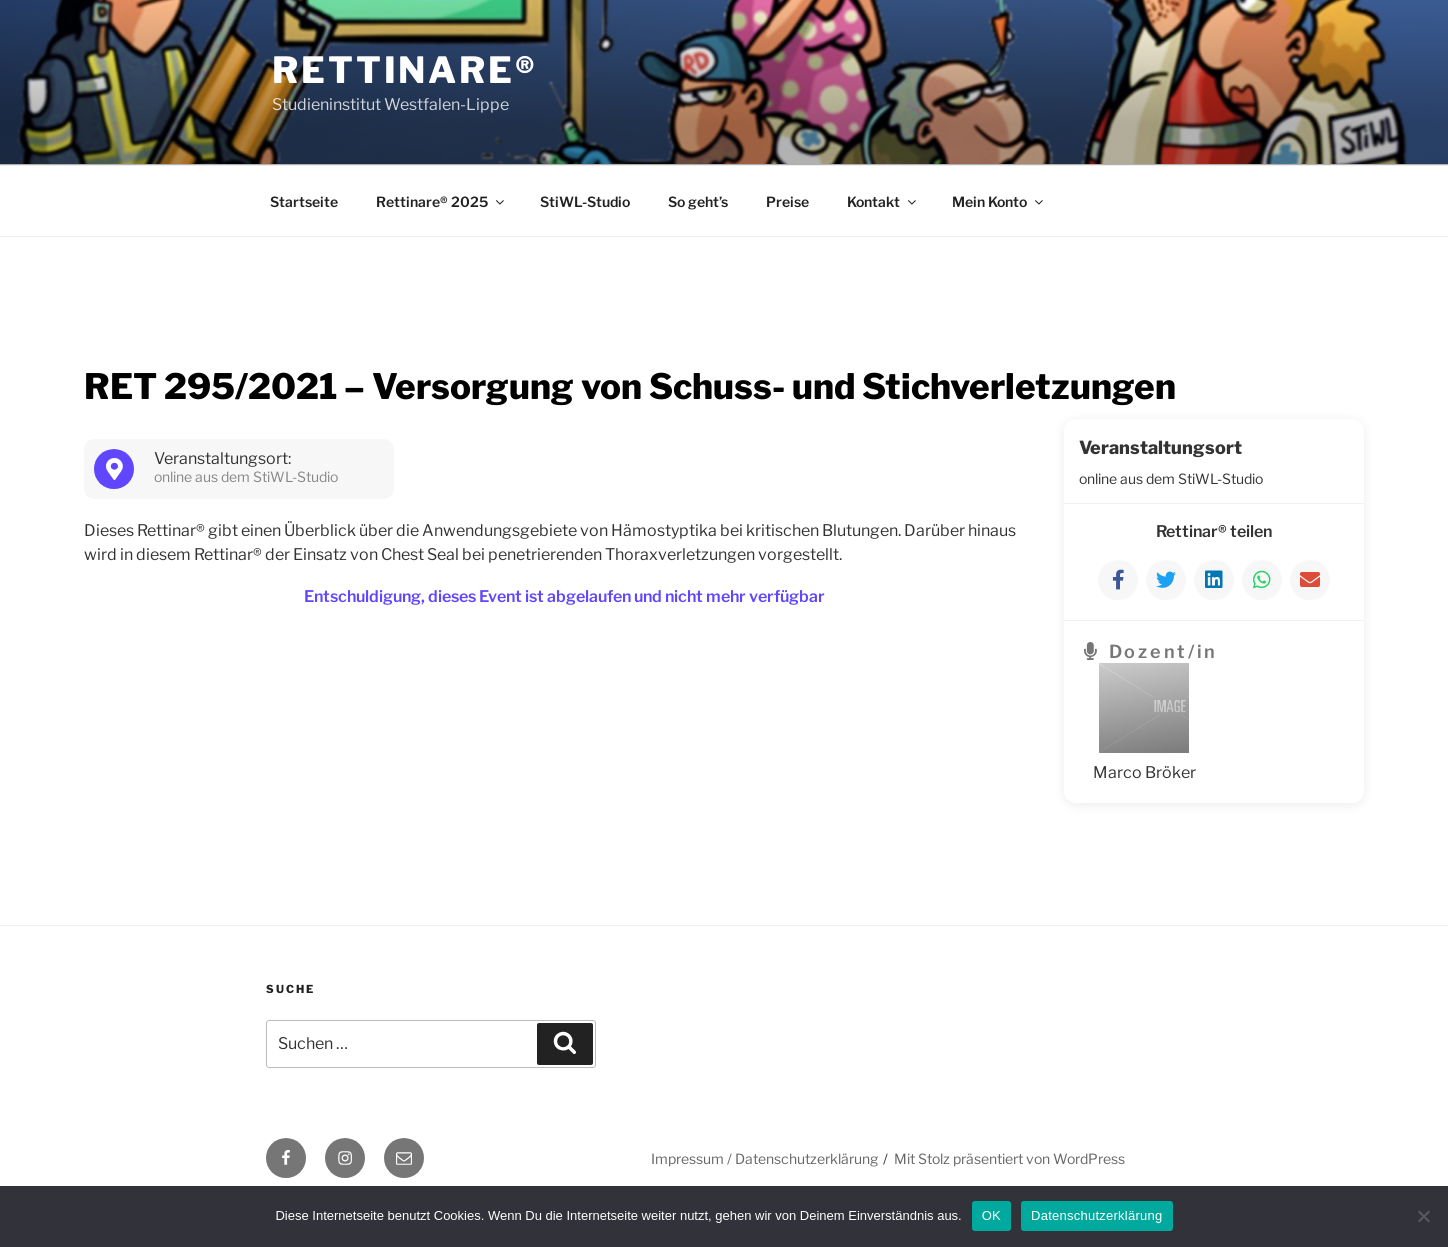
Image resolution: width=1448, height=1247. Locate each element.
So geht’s (698, 201)
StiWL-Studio (585, 201)
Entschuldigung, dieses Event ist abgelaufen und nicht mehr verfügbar (564, 596)
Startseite (304, 201)
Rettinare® (405, 70)
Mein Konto (999, 201)
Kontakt (883, 201)
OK (991, 1215)
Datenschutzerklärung (1096, 1215)
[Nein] (1423, 1216)
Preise (787, 201)
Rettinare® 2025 (441, 201)
